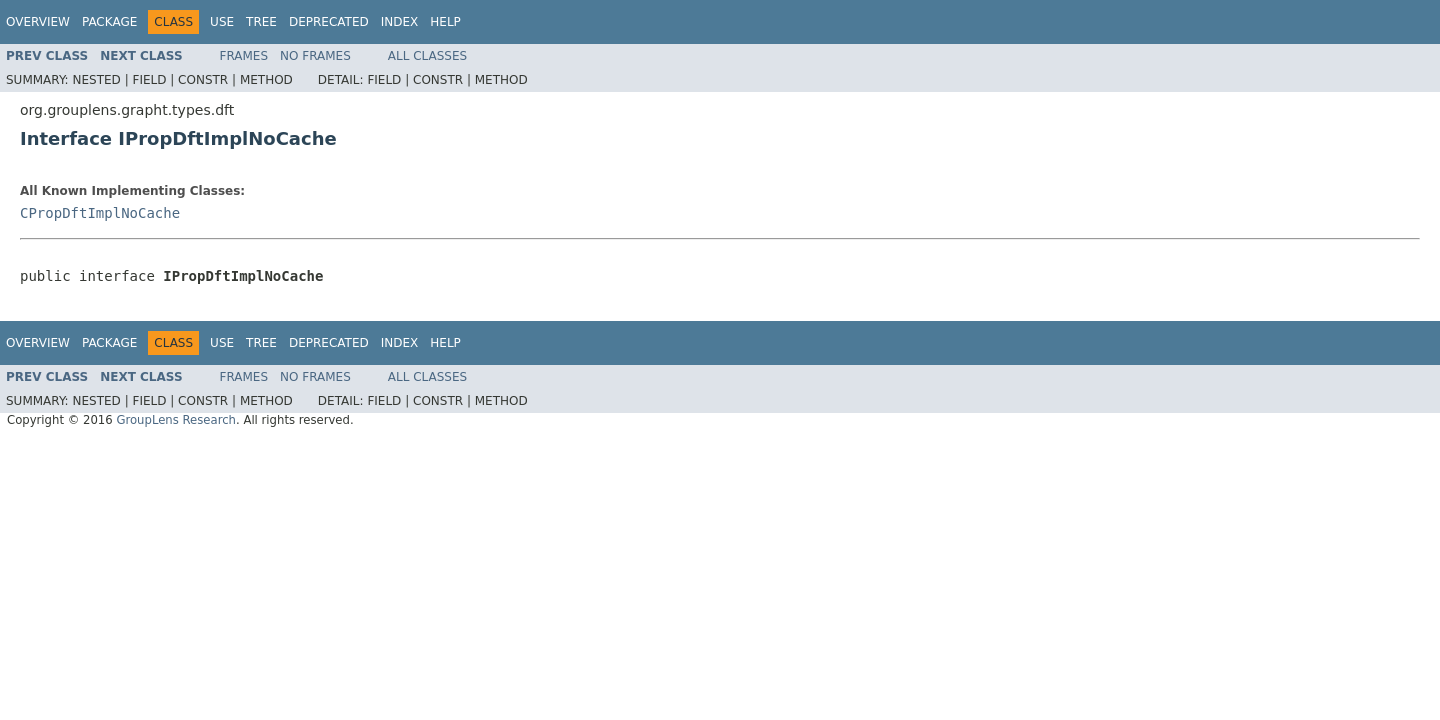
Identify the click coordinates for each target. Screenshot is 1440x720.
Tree (261, 22)
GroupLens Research (176, 420)
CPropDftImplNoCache (100, 213)
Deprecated (329, 22)
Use (222, 22)
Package (109, 22)
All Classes (427, 56)
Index (400, 22)
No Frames (315, 56)
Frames (244, 56)
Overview (38, 22)
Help (445, 22)
